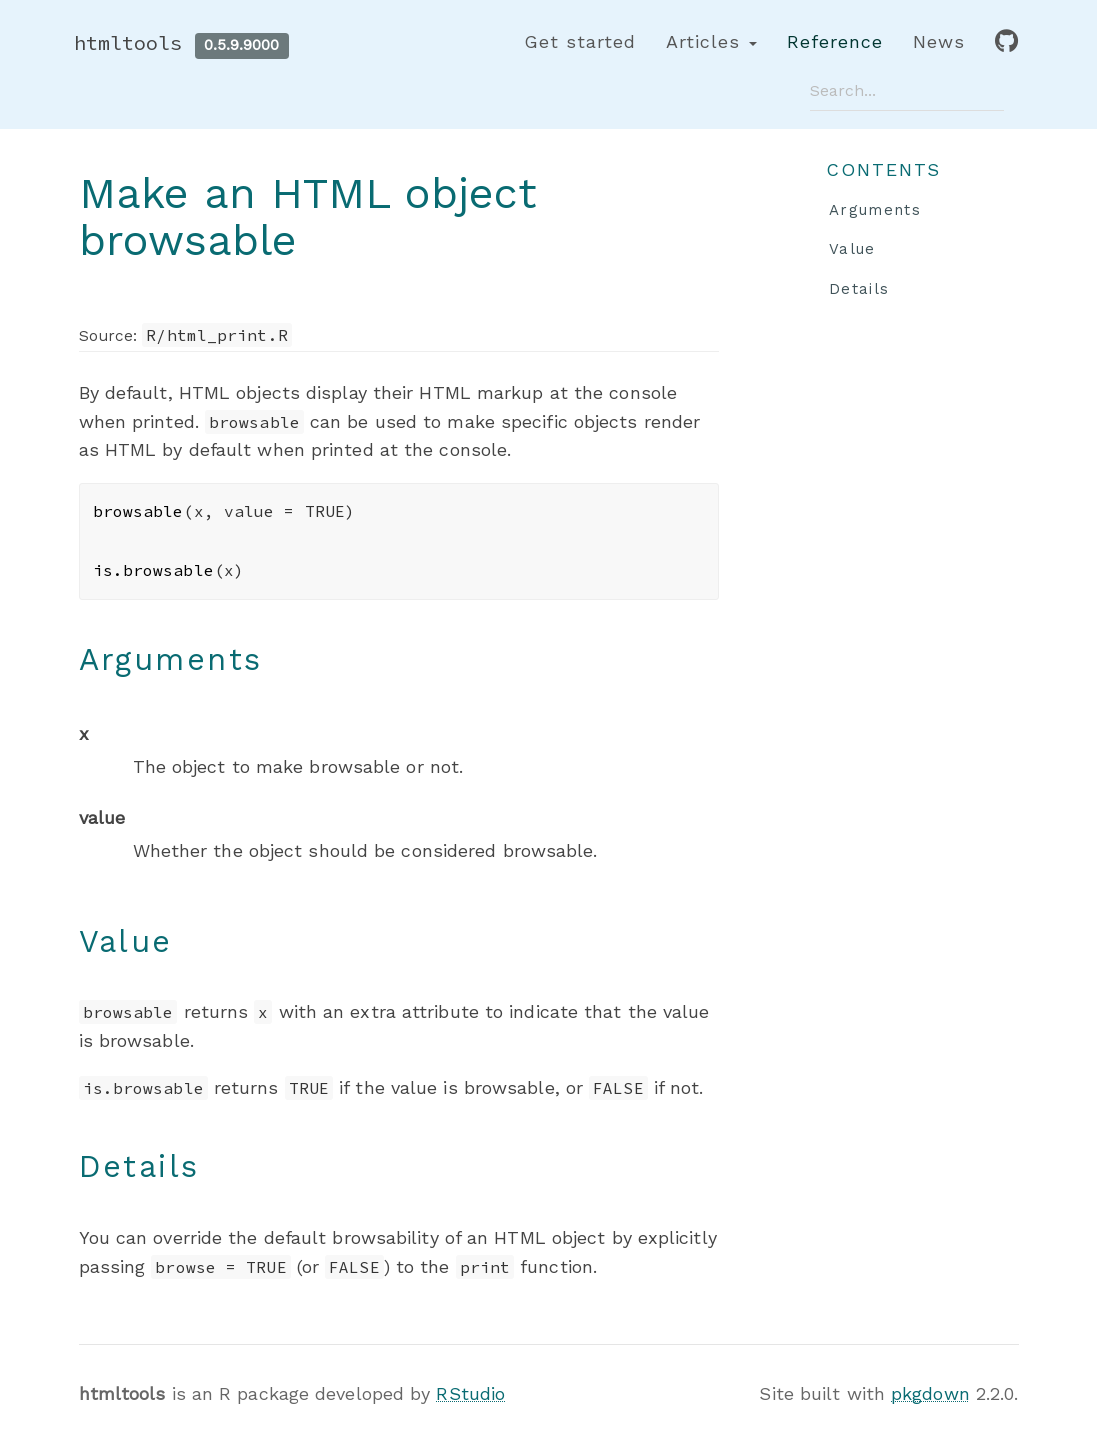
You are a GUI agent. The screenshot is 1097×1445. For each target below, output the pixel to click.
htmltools (128, 42)
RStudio (470, 1393)
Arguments (875, 210)
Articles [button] (711, 41)
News (939, 41)
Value (852, 249)
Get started (580, 41)
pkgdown (930, 1393)
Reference (835, 41)
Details (859, 289)
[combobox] (907, 90)
